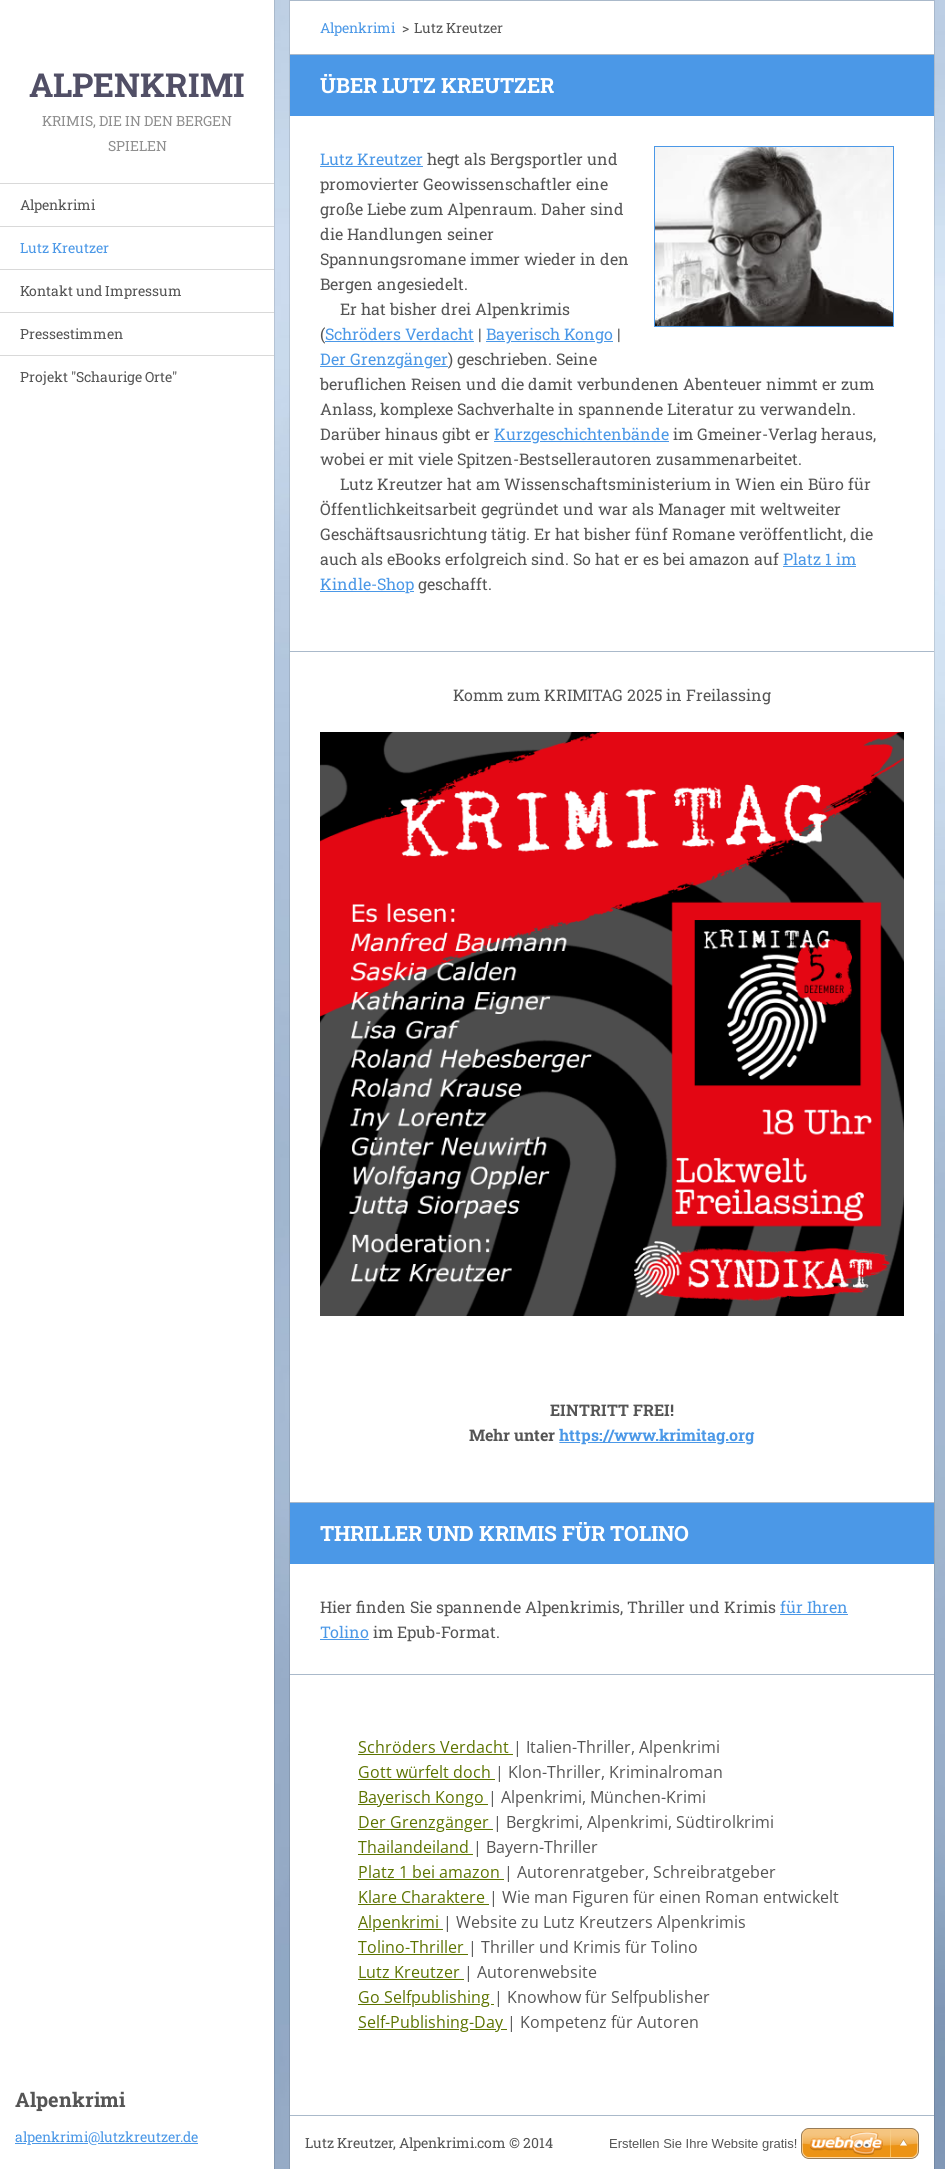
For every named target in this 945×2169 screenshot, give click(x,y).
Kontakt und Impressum (101, 290)
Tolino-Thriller (413, 1947)
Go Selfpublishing (426, 1997)
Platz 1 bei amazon (431, 1872)
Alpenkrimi (57, 204)
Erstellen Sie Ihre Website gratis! (703, 2143)
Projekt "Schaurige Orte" (98, 376)
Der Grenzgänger (384, 358)
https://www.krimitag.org (656, 1434)
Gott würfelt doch (426, 1772)
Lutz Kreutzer (64, 247)
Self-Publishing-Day (432, 2022)
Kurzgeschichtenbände (581, 433)
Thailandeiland (415, 1847)
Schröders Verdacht (399, 333)
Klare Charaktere (423, 1897)
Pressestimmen (71, 333)
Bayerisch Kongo (549, 333)
